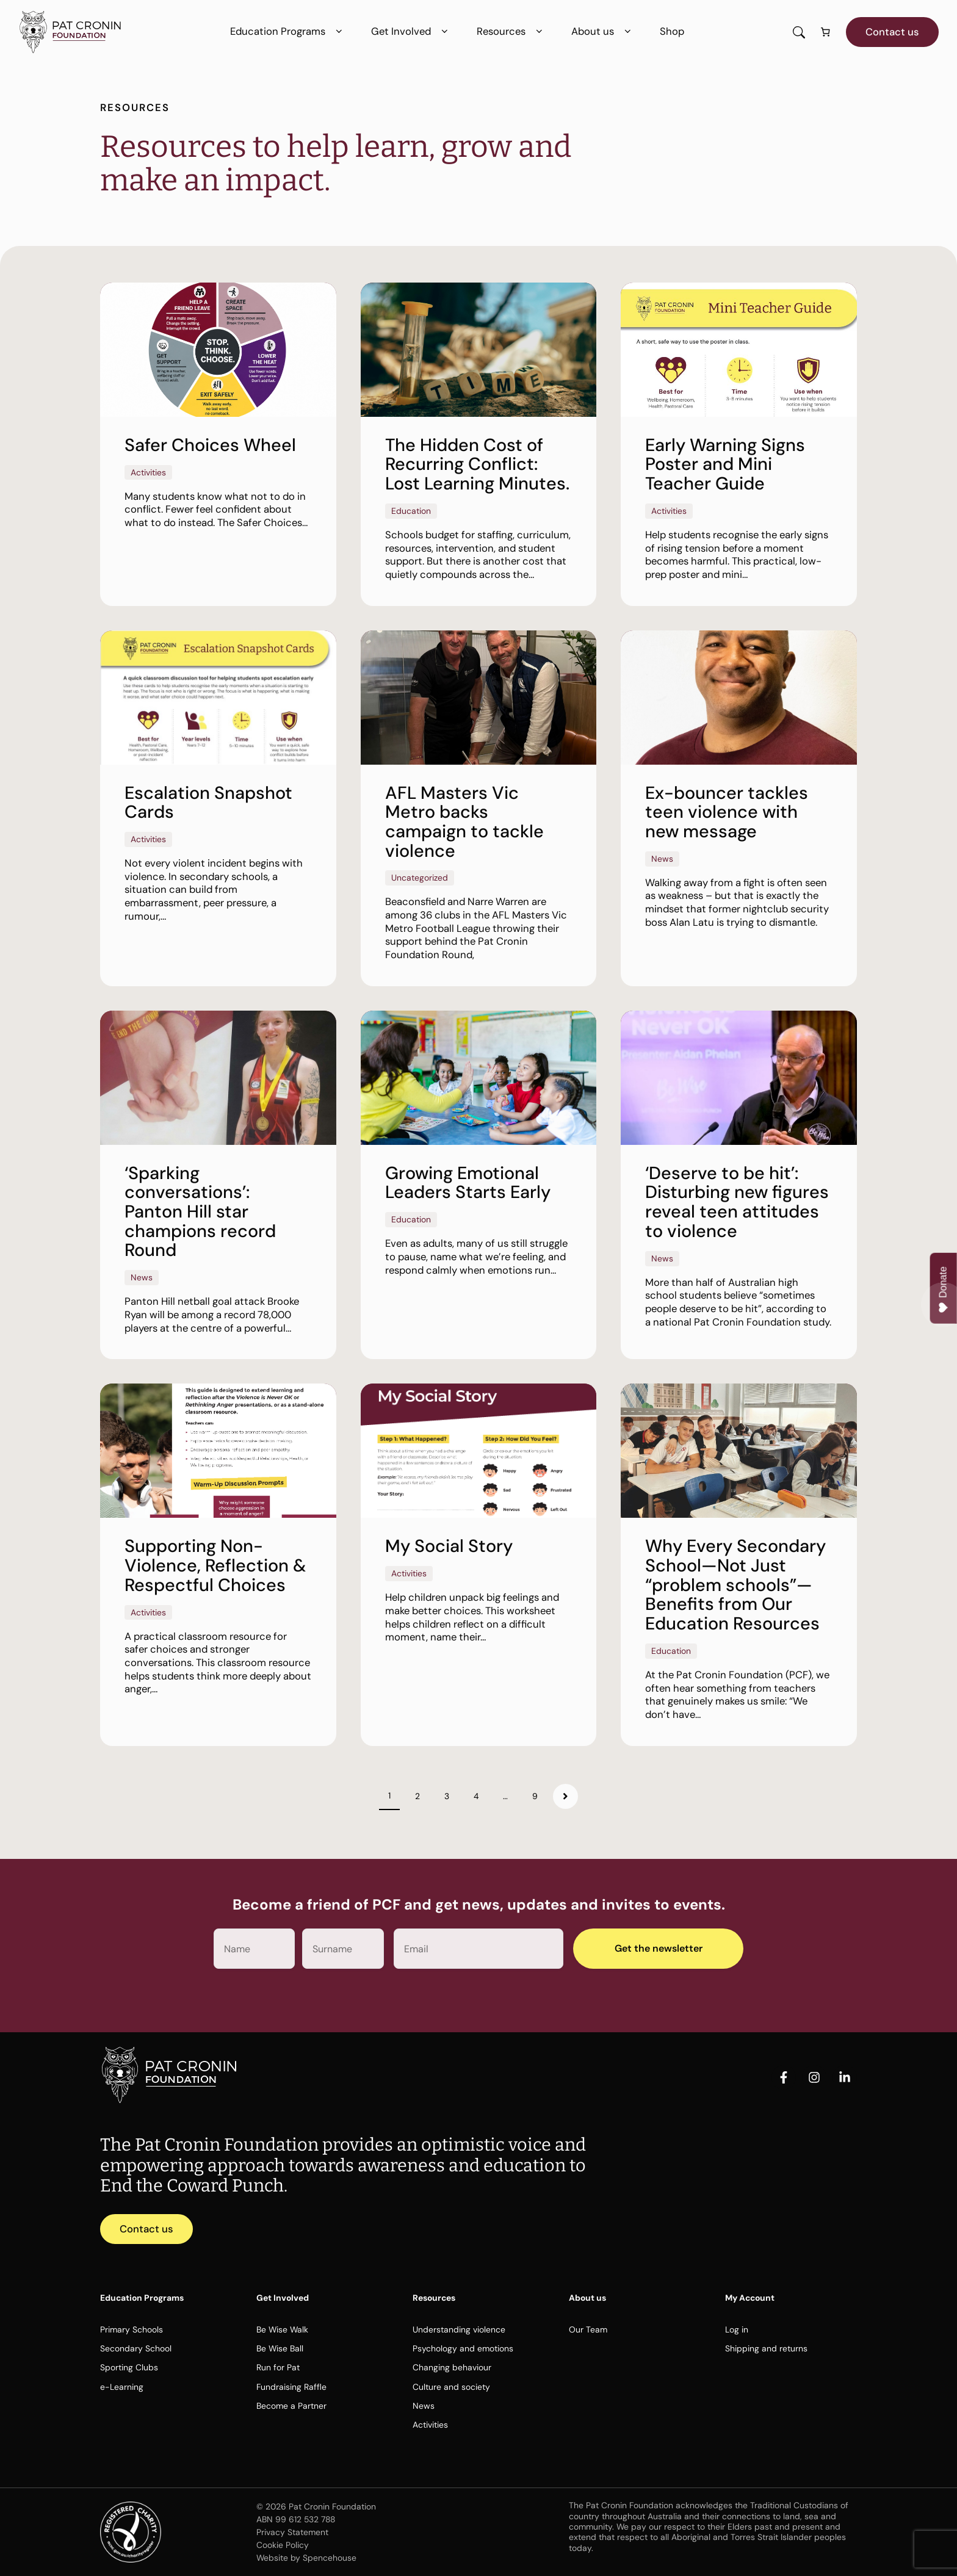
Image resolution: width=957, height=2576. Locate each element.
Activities (430, 2424)
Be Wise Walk (282, 2329)
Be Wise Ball (279, 2348)
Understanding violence (459, 2329)
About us (603, 31)
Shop (672, 31)
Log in (736, 2329)
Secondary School (136, 2348)
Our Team (588, 2329)
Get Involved (411, 31)
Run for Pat (278, 2367)
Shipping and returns (766, 2348)
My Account (750, 2297)
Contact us (892, 31)
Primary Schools (131, 2329)
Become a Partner (291, 2405)
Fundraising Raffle (291, 2386)
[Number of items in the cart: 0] (825, 32)
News (424, 2405)
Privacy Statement (292, 2532)
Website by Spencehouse (306, 2557)
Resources (512, 31)
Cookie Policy (282, 2544)
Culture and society (451, 2386)
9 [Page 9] (535, 1796)
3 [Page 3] (446, 1796)
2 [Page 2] (417, 1796)
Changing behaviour (452, 2367)
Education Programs (288, 31)
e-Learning (121, 2386)
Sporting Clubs (129, 2367)
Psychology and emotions (463, 2348)
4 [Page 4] (476, 1796)
